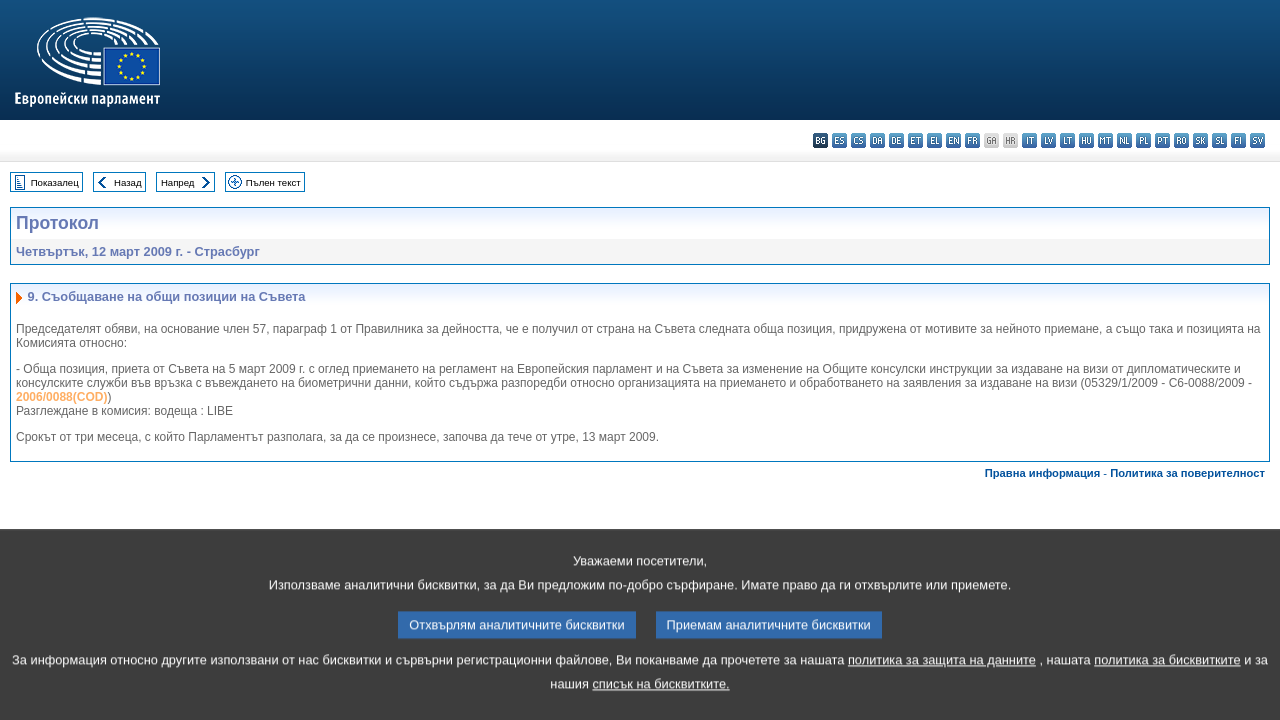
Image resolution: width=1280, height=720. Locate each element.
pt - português (1162, 140)
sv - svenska (1257, 140)
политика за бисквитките (1167, 684)
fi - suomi (1238, 140)
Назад (128, 182)
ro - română (1181, 140)
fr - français (972, 140)
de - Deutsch (896, 140)
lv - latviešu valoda (1048, 140)
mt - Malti (1105, 140)
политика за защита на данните (942, 684)
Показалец (55, 182)
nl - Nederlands (1124, 140)
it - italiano (1029, 140)
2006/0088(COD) (61, 397)
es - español (839, 140)
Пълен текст (273, 182)
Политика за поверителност (1187, 473)
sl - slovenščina (1219, 140)
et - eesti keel (915, 140)
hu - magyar (1086, 140)
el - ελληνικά (934, 140)
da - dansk (877, 140)
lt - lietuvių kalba (1067, 140)
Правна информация (1043, 473)
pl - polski (1143, 140)
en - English (953, 140)
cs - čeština (858, 140)
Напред (178, 182)
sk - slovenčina (1200, 140)
